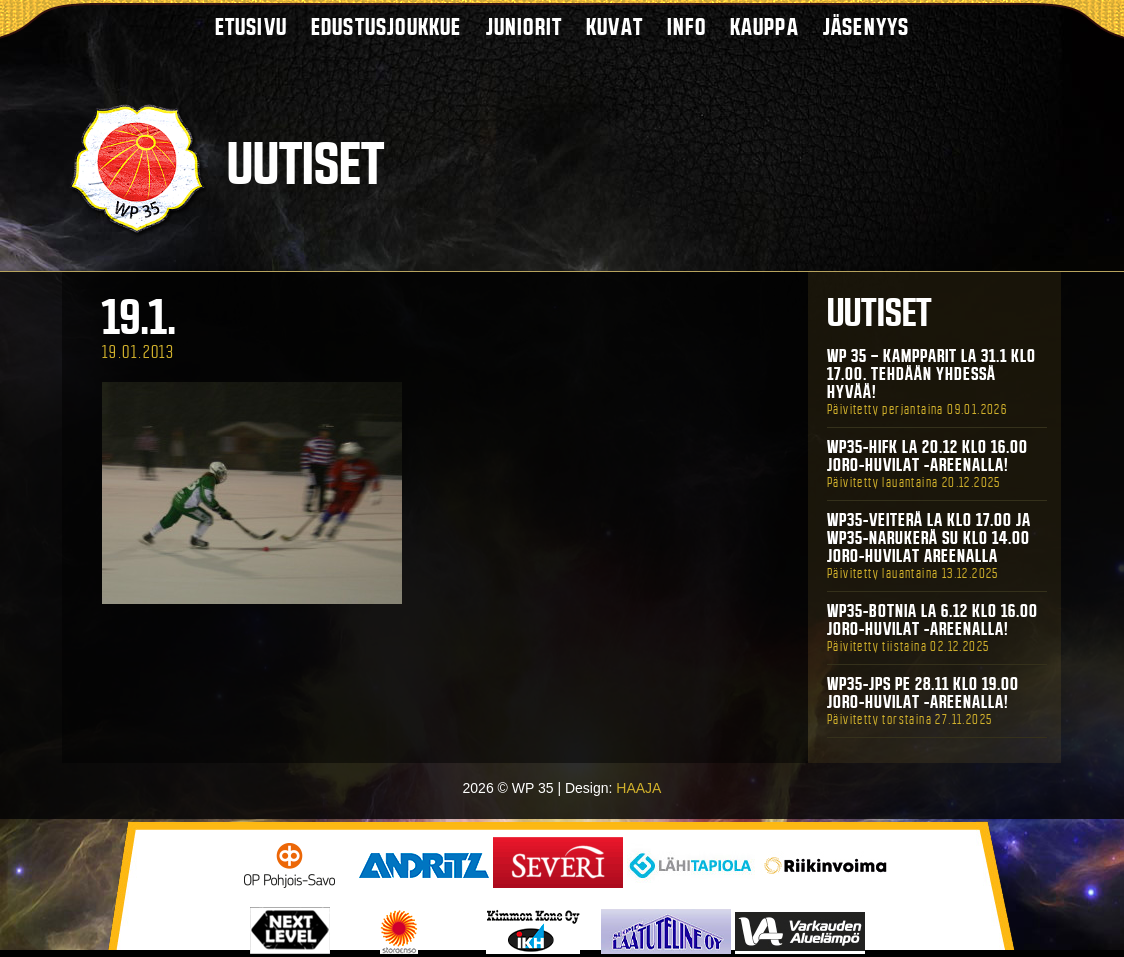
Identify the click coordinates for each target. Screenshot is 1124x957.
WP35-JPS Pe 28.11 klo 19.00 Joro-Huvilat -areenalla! (923, 693)
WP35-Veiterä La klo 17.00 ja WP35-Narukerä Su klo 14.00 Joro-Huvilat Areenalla (929, 538)
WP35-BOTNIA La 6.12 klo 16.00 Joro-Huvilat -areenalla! (932, 620)
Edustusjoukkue (386, 26)
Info (686, 26)
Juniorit (524, 26)
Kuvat (614, 26)
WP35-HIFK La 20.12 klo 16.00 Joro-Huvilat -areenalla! (927, 456)
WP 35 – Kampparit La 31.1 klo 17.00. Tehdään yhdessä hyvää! (931, 374)
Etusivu (251, 26)
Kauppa (764, 26)
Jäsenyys (866, 26)
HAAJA (638, 788)
